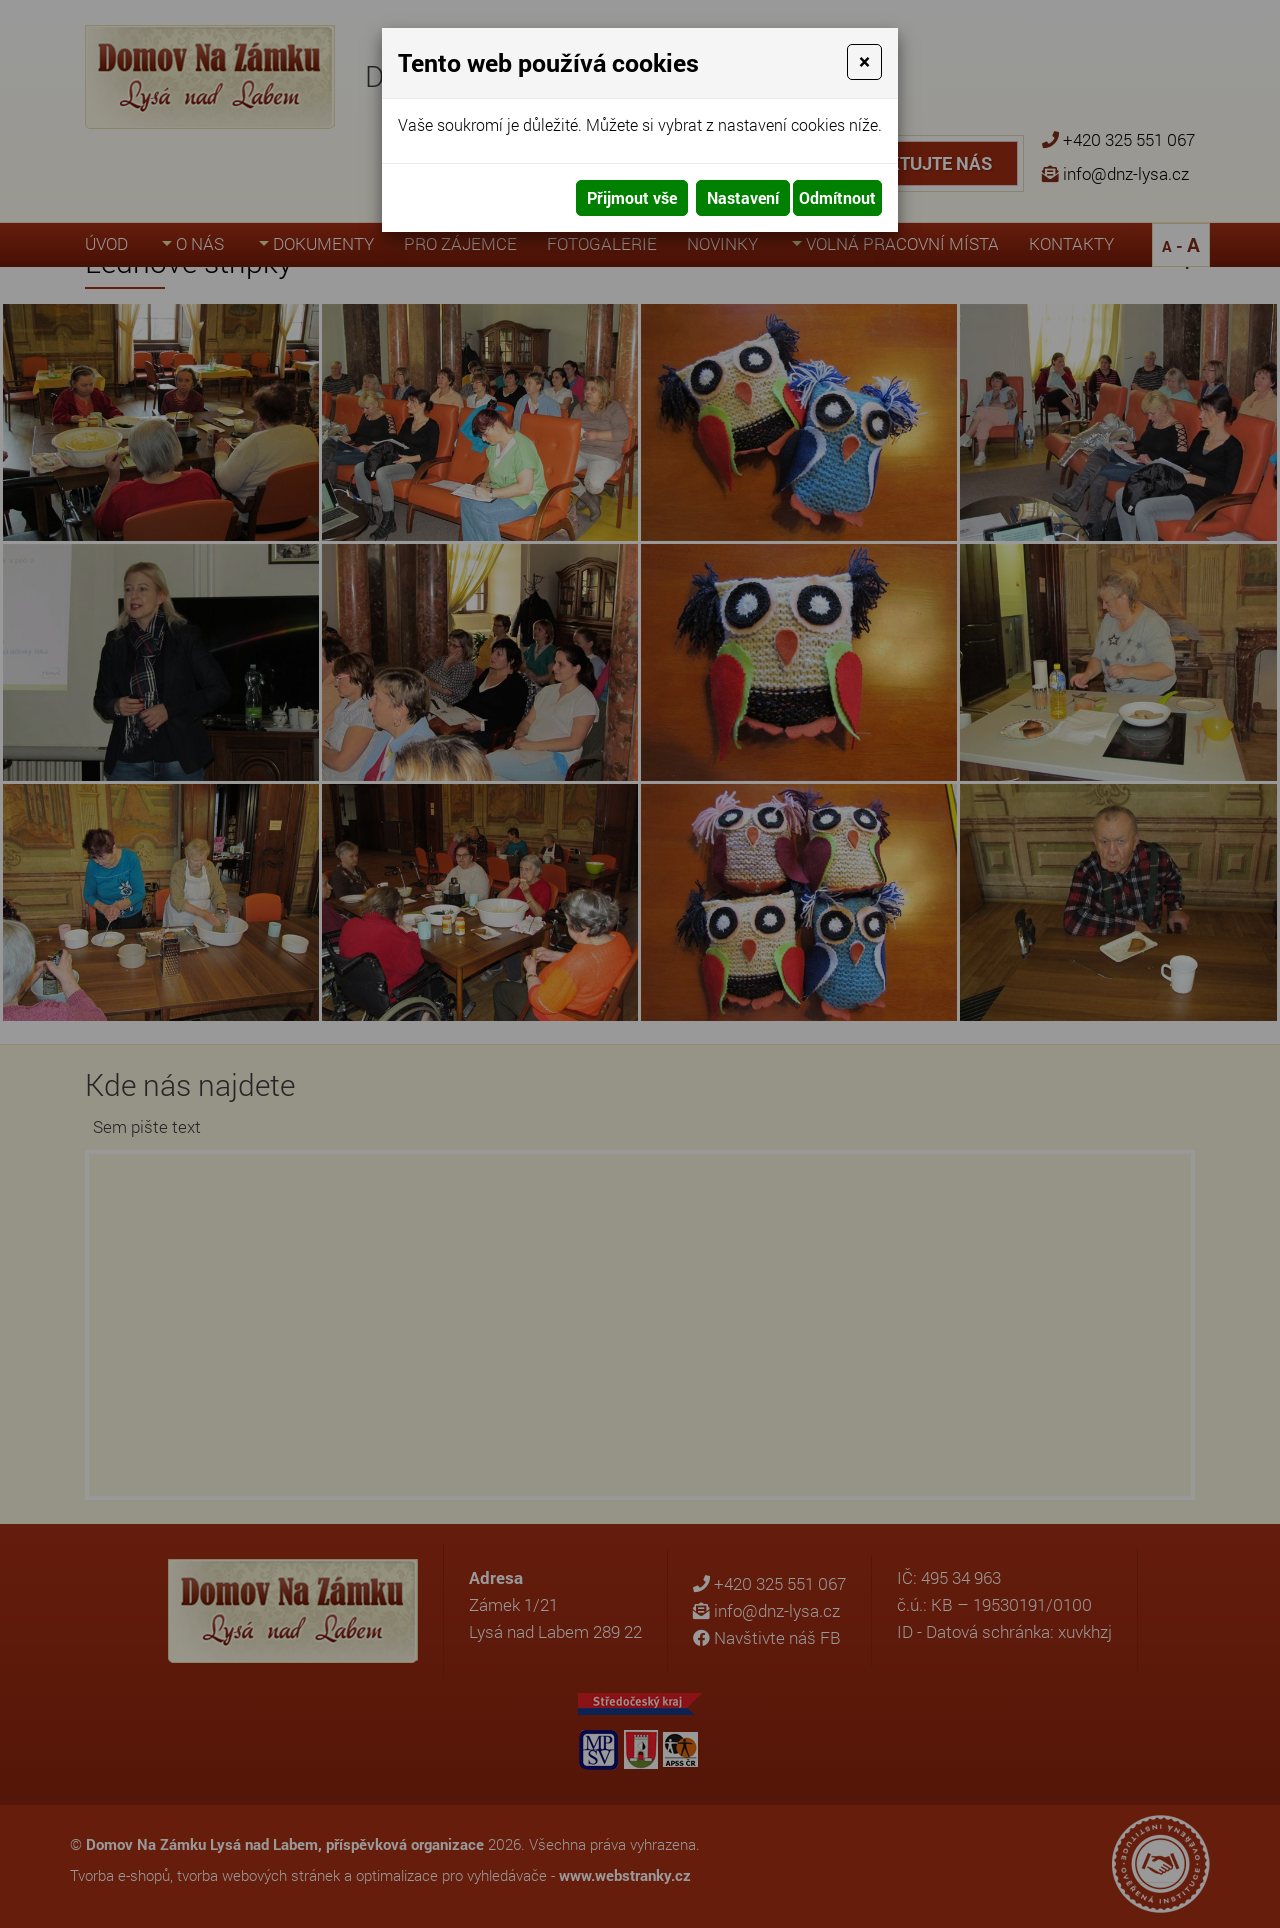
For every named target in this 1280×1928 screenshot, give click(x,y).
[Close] (864, 62)
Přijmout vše (632, 197)
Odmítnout (837, 197)
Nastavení (743, 197)
